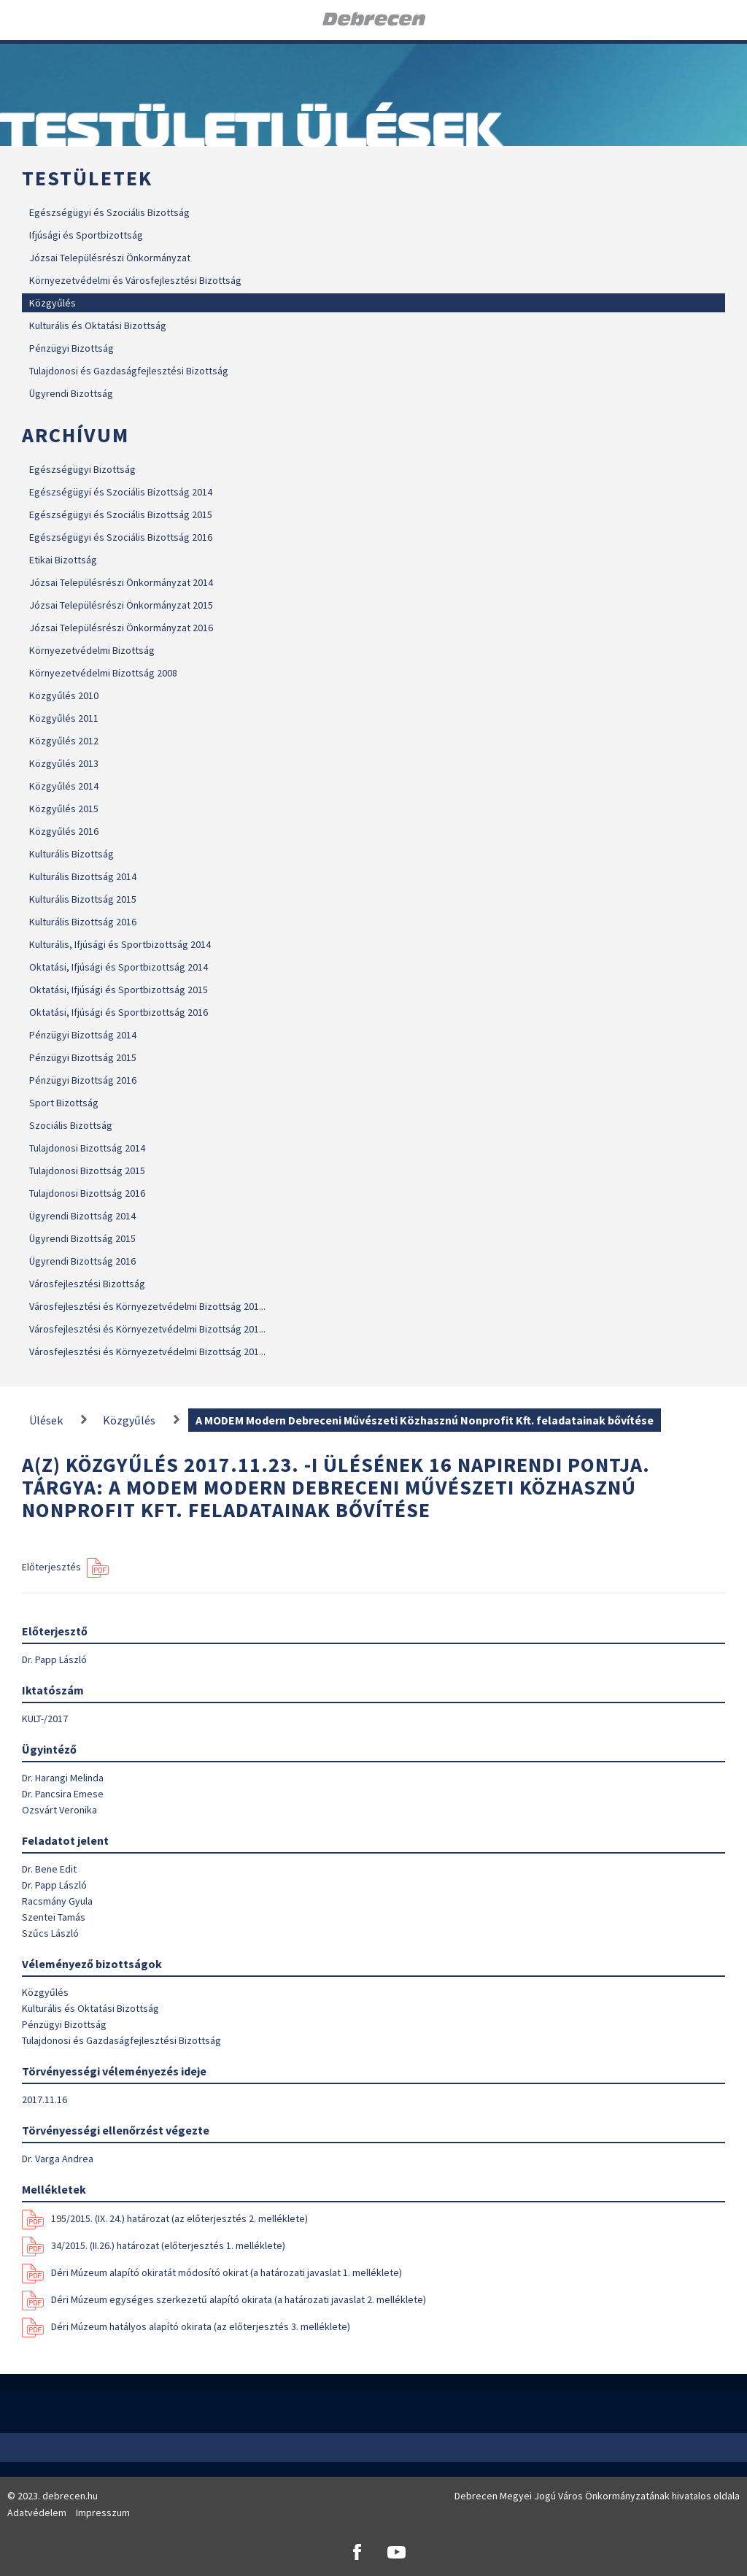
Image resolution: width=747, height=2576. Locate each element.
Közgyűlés (52, 302)
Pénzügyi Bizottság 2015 (82, 1057)
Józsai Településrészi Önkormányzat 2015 (121, 605)
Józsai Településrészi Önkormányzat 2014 (121, 582)
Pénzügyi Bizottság (71, 348)
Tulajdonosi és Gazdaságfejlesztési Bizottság (128, 370)
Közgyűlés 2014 (63, 786)
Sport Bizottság (63, 1102)
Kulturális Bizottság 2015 (82, 899)
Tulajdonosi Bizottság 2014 (87, 1147)
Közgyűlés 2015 (63, 808)
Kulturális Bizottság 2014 (82, 876)
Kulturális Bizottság (71, 853)
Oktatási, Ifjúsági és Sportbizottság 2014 (118, 966)
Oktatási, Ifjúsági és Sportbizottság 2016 (118, 1012)
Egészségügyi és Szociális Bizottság (109, 212)
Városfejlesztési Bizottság (87, 1283)
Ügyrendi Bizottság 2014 (82, 1215)
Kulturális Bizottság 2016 (82, 921)
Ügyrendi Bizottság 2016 (82, 1261)
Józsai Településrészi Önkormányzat (109, 257)
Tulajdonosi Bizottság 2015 (87, 1170)
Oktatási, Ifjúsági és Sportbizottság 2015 (118, 989)
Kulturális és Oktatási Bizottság (97, 325)
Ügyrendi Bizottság (71, 393)
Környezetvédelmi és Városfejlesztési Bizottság (135, 280)
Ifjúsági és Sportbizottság (86, 235)
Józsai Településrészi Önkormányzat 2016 (121, 627)
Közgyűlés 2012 (63, 740)
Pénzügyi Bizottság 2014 (82, 1034)
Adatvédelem (36, 2512)
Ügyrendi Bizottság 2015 (82, 1238)
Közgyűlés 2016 (63, 831)
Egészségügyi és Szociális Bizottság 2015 (120, 514)
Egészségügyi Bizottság (82, 469)
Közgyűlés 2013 (63, 763)
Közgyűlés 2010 (63, 695)
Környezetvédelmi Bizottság (92, 650)
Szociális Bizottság (70, 1125)
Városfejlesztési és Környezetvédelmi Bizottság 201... (147, 1306)
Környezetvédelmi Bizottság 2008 (103, 672)
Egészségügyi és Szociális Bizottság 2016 (120, 537)
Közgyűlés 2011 (63, 718)
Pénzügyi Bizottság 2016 (82, 1080)
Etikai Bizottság (63, 559)
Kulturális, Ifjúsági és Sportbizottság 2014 (120, 944)
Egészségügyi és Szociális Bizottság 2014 (120, 491)
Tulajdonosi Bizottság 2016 (87, 1193)
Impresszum (103, 2512)
